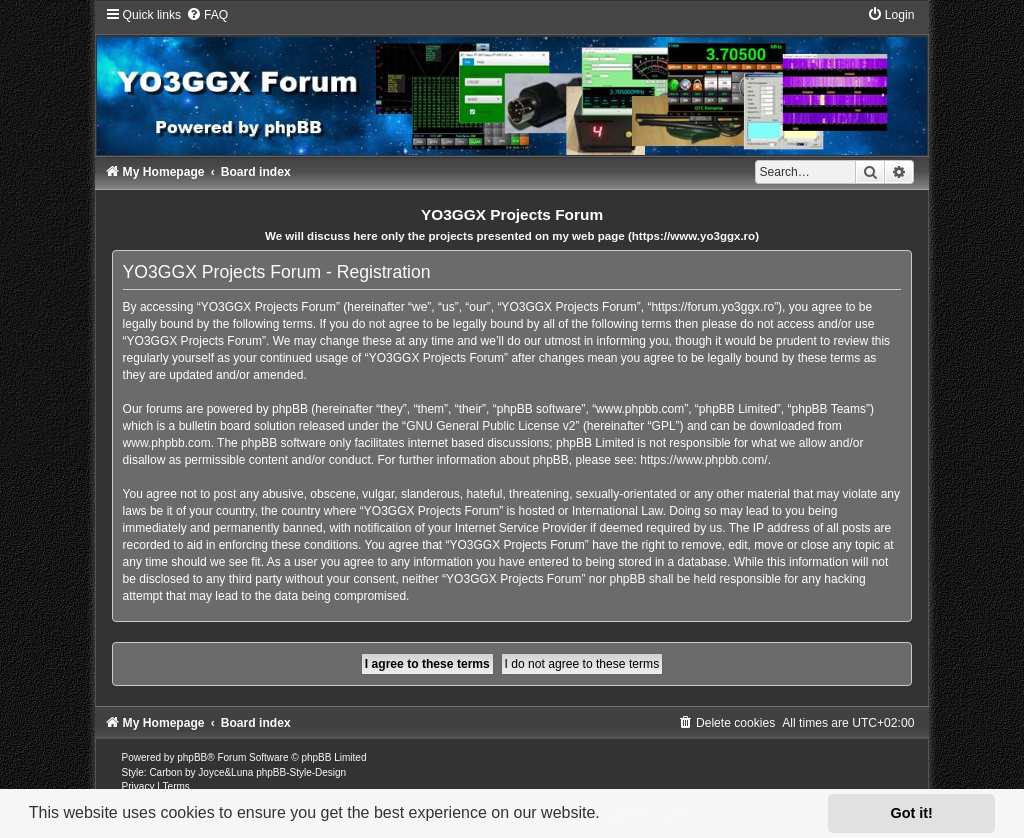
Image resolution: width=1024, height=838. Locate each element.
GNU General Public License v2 (490, 426)
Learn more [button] (648, 812)
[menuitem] (207, 15)
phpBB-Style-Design (301, 772)
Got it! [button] (912, 813)
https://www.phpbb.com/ (703, 460)
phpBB (192, 757)
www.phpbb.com (167, 443)
